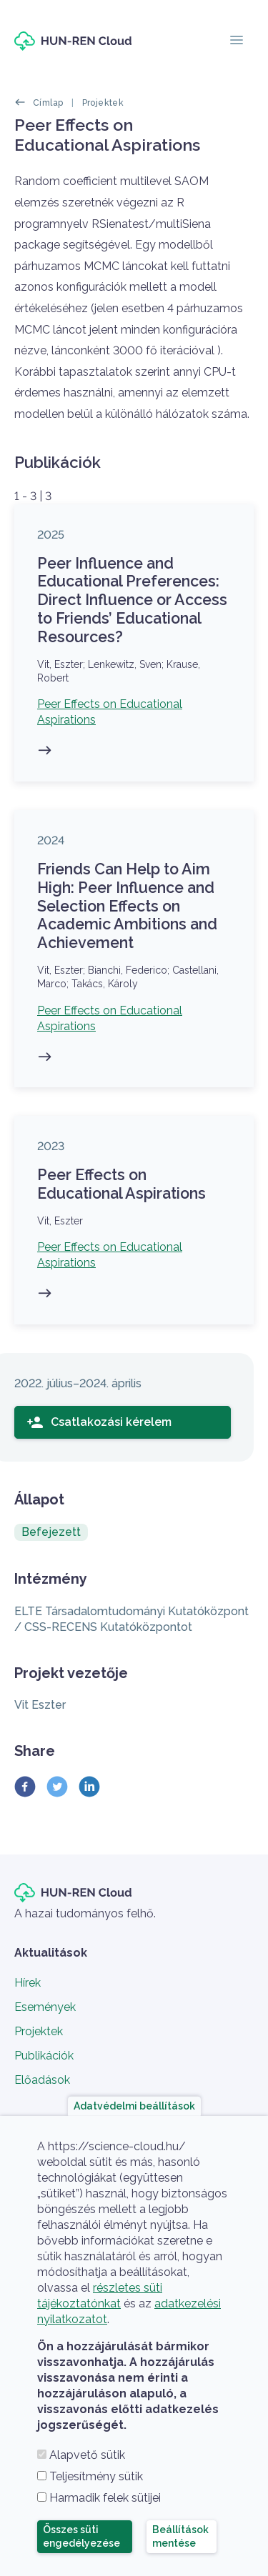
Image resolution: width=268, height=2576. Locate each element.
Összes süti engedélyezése (81, 2536)
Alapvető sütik (87, 2455)
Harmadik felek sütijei (105, 2498)
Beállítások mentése (180, 2536)
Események (45, 2007)
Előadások (42, 2080)
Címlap (48, 103)
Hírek (27, 1983)
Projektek (103, 103)
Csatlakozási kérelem (99, 1422)
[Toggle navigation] (236, 41)
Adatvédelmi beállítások (134, 2105)
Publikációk (44, 2055)
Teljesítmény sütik (96, 2476)
